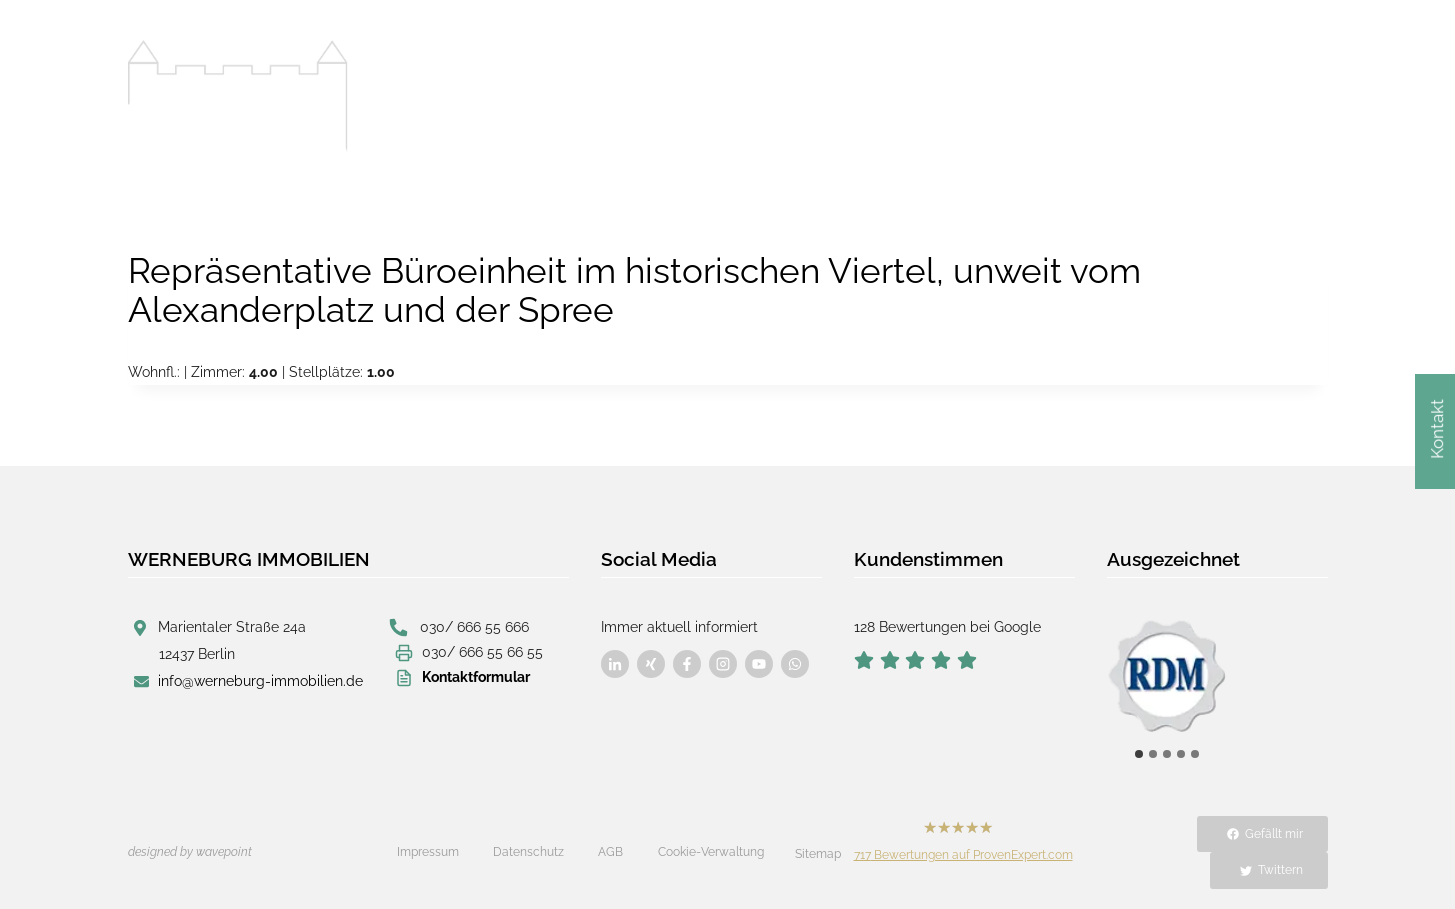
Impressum (428, 852)
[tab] (1139, 754)
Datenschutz (528, 852)
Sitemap (818, 854)
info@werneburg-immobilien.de (260, 681)
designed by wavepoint (190, 852)
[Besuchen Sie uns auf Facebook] (615, 664)
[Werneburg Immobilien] (238, 96)
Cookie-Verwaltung (711, 852)
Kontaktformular (476, 677)
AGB (610, 852)
